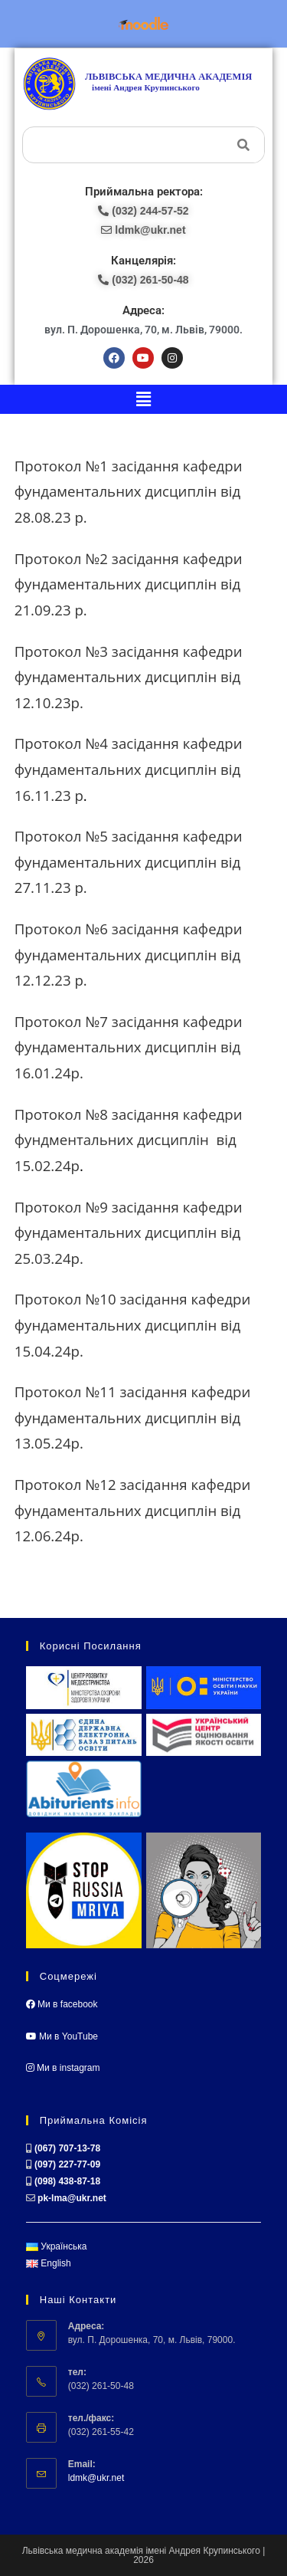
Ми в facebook (62, 2004)
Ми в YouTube (62, 2036)
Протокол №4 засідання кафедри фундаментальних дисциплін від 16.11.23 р (129, 768)
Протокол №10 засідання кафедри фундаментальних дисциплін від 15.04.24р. (133, 1324)
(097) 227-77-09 (67, 2164)
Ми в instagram (63, 2067)
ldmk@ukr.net (96, 2478)
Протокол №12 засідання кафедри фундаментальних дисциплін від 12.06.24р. (133, 1510)
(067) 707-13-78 (67, 2148)
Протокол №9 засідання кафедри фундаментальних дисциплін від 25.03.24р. (129, 1232)
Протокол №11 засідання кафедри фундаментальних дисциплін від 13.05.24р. (133, 1417)
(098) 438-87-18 (67, 2181)
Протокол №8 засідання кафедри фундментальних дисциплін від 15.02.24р (129, 1139)
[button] (143, 399)
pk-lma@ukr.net (72, 2198)
